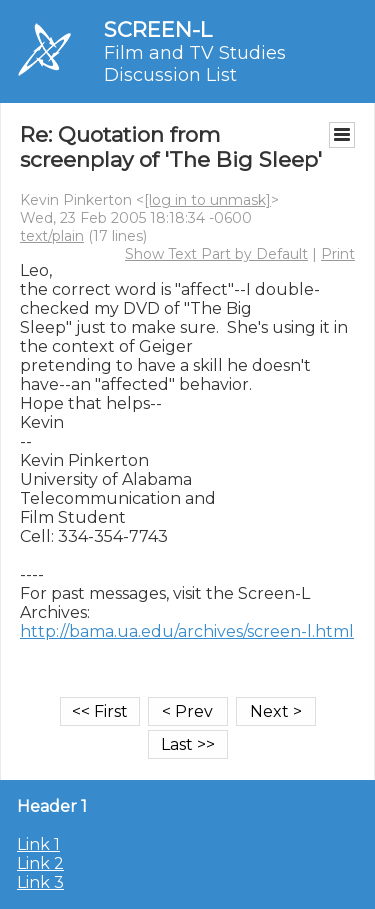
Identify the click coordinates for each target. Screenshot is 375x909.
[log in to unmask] (207, 200)
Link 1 (38, 844)
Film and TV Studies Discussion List (195, 64)
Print (338, 254)
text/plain (52, 236)
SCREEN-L (158, 29)
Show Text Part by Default (216, 254)
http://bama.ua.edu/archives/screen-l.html (187, 631)
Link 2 (40, 863)
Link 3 (40, 882)
